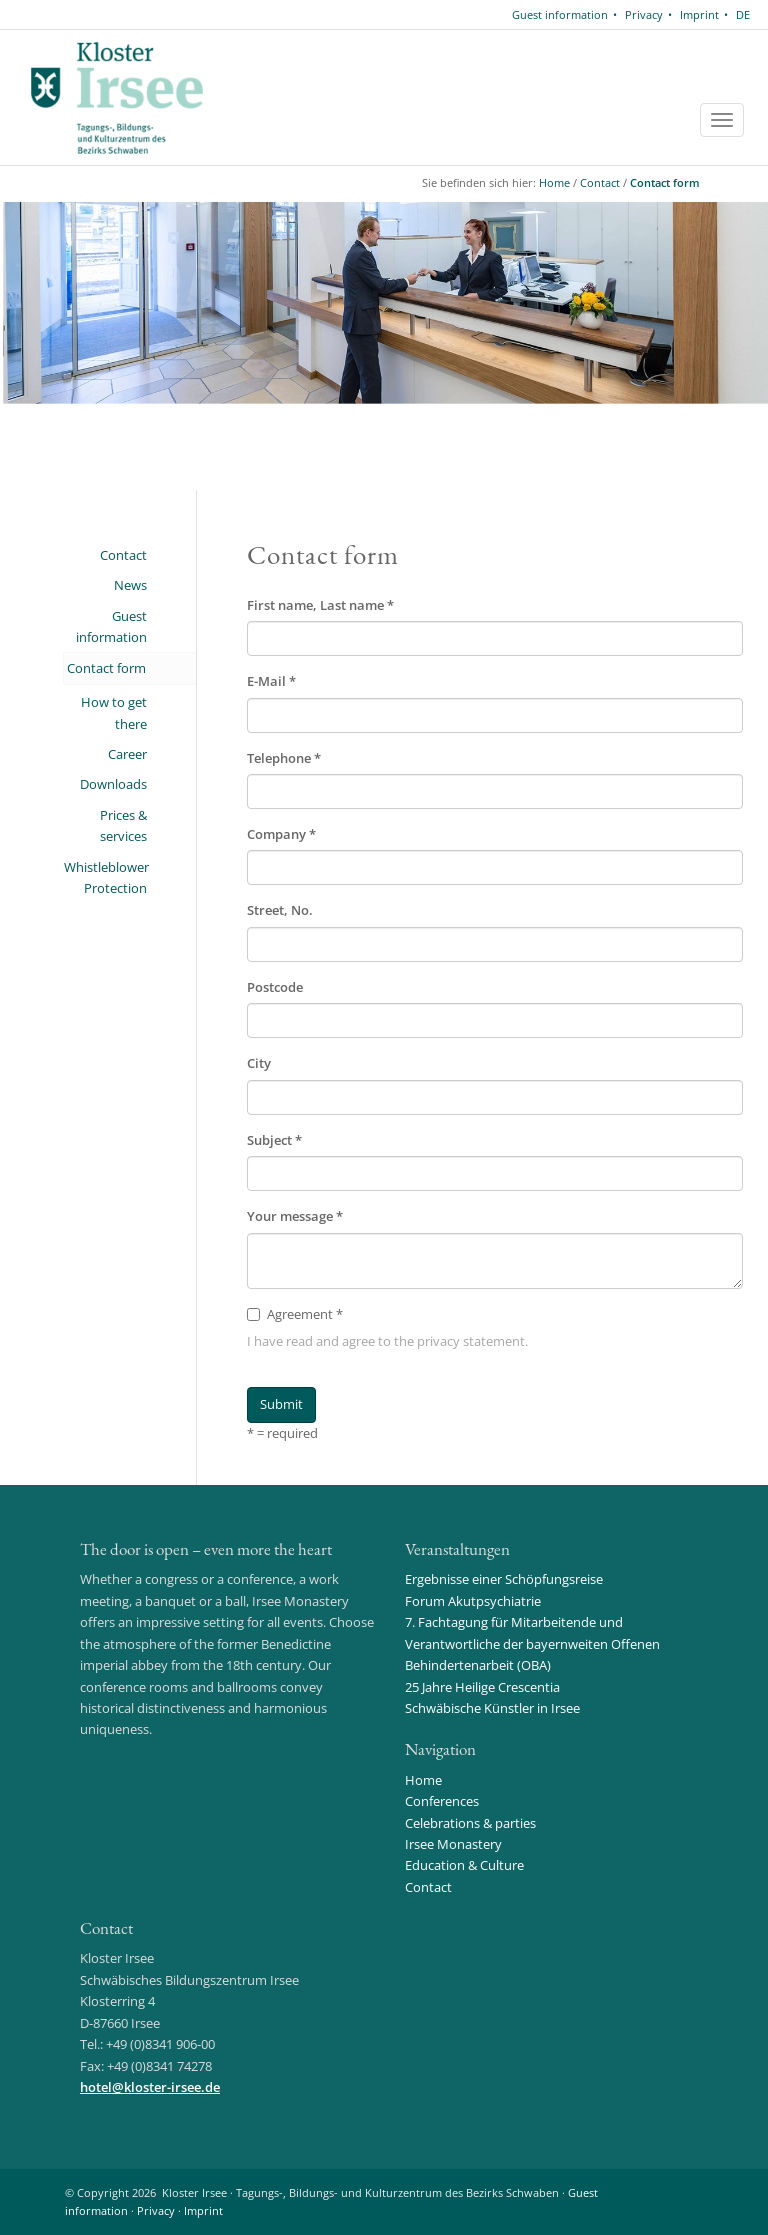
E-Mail (271, 681)
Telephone (284, 758)
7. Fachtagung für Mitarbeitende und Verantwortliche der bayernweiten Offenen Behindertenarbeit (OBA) (532, 1643)
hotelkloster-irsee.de (150, 2087)
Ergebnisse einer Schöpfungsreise (504, 1579)
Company (281, 834)
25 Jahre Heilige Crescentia (482, 1687)
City (259, 1063)
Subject (274, 1140)
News (130, 585)
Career (127, 754)
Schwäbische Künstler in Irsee (492, 1708)
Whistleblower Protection (105, 877)
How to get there (114, 712)
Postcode (275, 987)
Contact (600, 182)
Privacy (644, 14)
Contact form (665, 182)
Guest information (560, 14)
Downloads (113, 784)
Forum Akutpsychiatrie (473, 1601)
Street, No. (280, 910)
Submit (281, 1404)
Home (554, 182)
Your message (295, 1216)
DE (743, 14)
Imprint (699, 14)
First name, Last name (320, 605)
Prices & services (123, 825)
